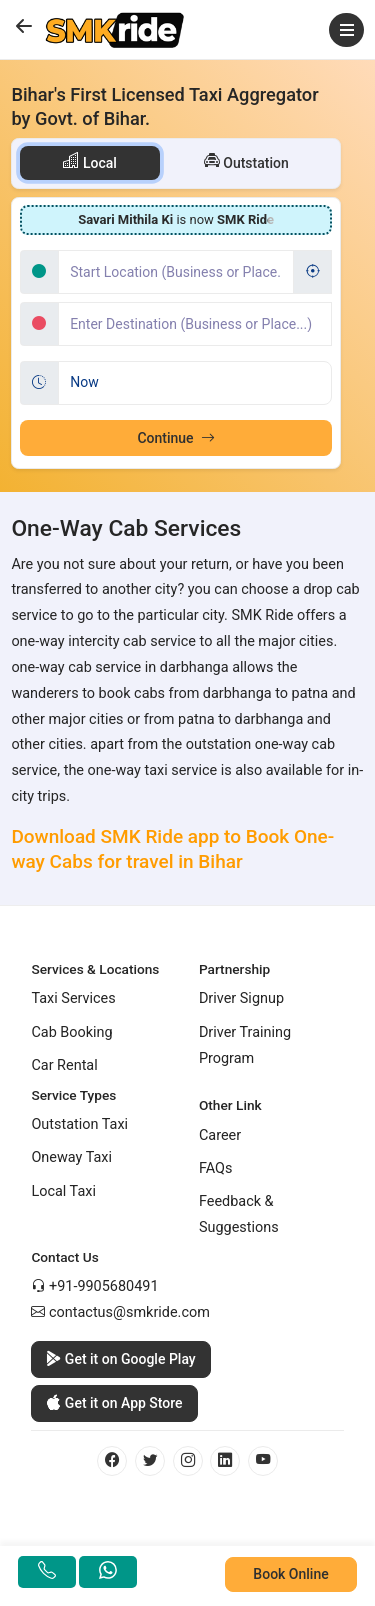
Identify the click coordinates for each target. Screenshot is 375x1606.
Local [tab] (89, 161)
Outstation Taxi (79, 1124)
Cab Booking (71, 1032)
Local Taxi (63, 1191)
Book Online (290, 1574)
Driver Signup (241, 998)
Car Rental (64, 1065)
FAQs (216, 1168)
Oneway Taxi (71, 1157)
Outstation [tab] (246, 161)
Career (220, 1135)
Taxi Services (73, 998)
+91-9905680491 (104, 1286)
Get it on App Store (114, 1403)
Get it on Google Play (120, 1359)
